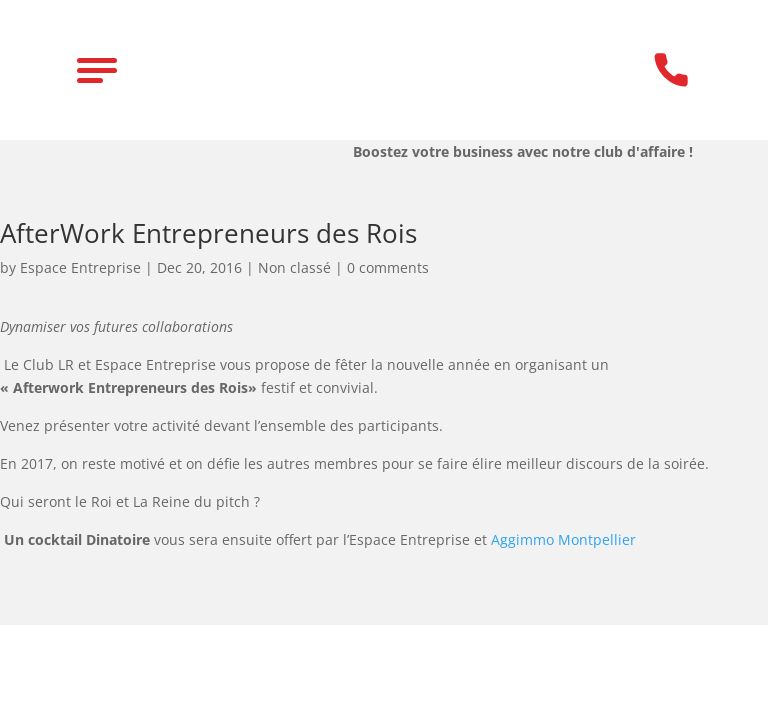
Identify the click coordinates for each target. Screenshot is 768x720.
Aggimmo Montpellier (563, 539)
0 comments (388, 267)
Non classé (294, 267)
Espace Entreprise (80, 267)
